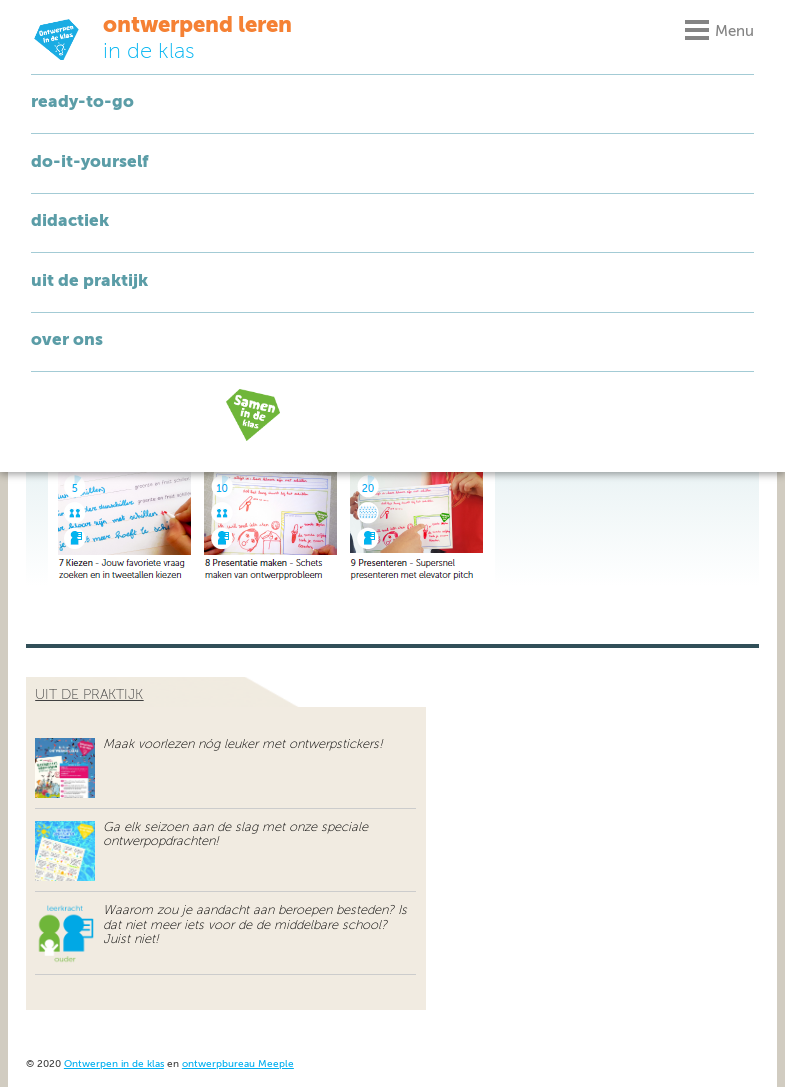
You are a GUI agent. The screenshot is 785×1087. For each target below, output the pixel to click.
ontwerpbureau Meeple (238, 1064)
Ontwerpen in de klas (114, 1064)
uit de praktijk (89, 695)
